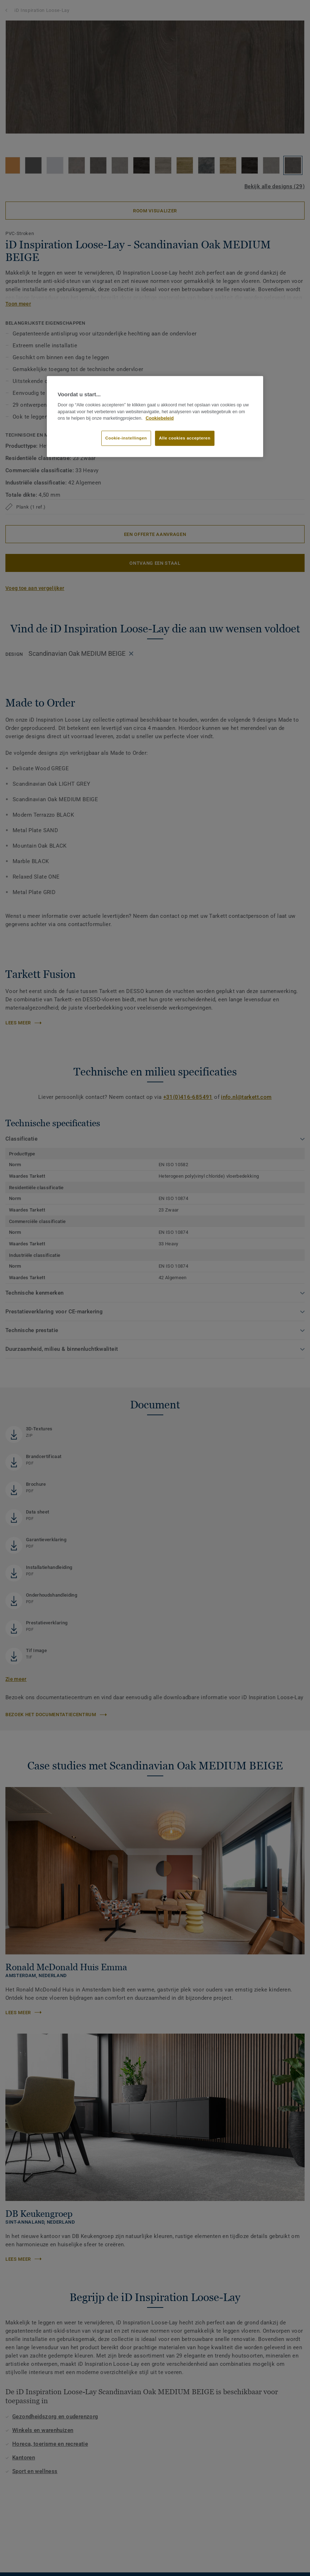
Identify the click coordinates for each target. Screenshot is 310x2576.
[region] (155, 416)
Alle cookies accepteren (185, 438)
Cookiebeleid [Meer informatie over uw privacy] (160, 418)
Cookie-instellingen (126, 438)
